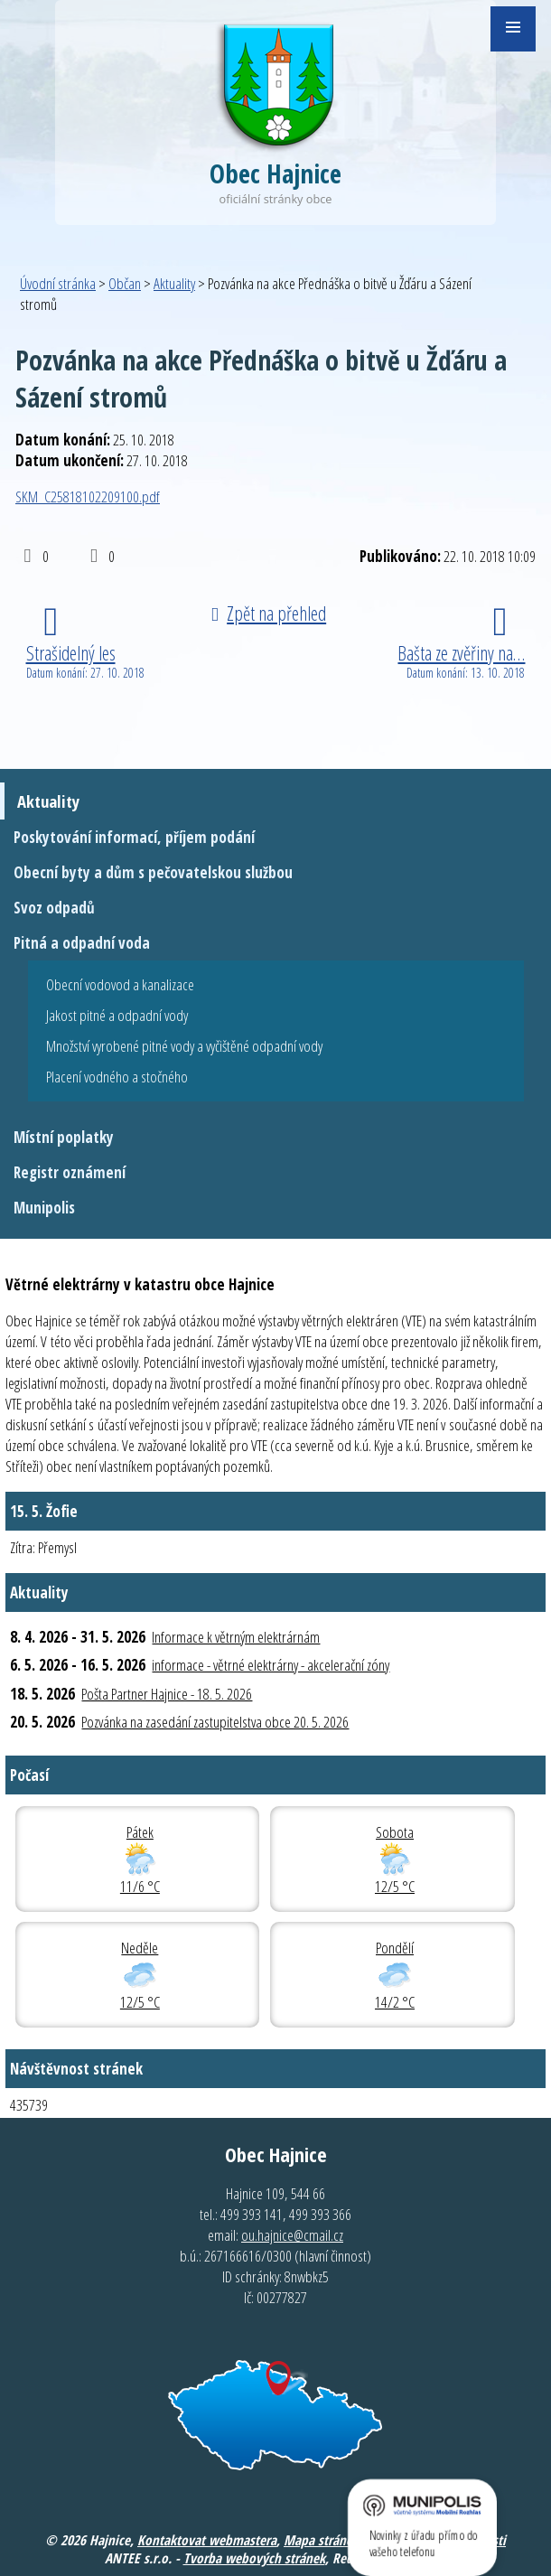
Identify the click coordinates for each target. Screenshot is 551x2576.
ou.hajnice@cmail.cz (292, 2235)
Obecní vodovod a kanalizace (120, 984)
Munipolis (44, 1207)
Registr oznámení (70, 1172)
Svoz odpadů (54, 907)
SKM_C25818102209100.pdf (87, 496)
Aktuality (174, 283)
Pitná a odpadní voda (82, 942)
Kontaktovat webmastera (206, 2540)
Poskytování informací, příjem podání (134, 837)
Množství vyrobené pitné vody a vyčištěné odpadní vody (184, 1045)
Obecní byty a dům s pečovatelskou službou (153, 872)
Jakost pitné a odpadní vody (117, 1015)
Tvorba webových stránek (254, 2558)
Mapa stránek (321, 2540)
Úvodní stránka (58, 283)
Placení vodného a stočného (117, 1076)
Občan (124, 283)
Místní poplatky (64, 1137)
